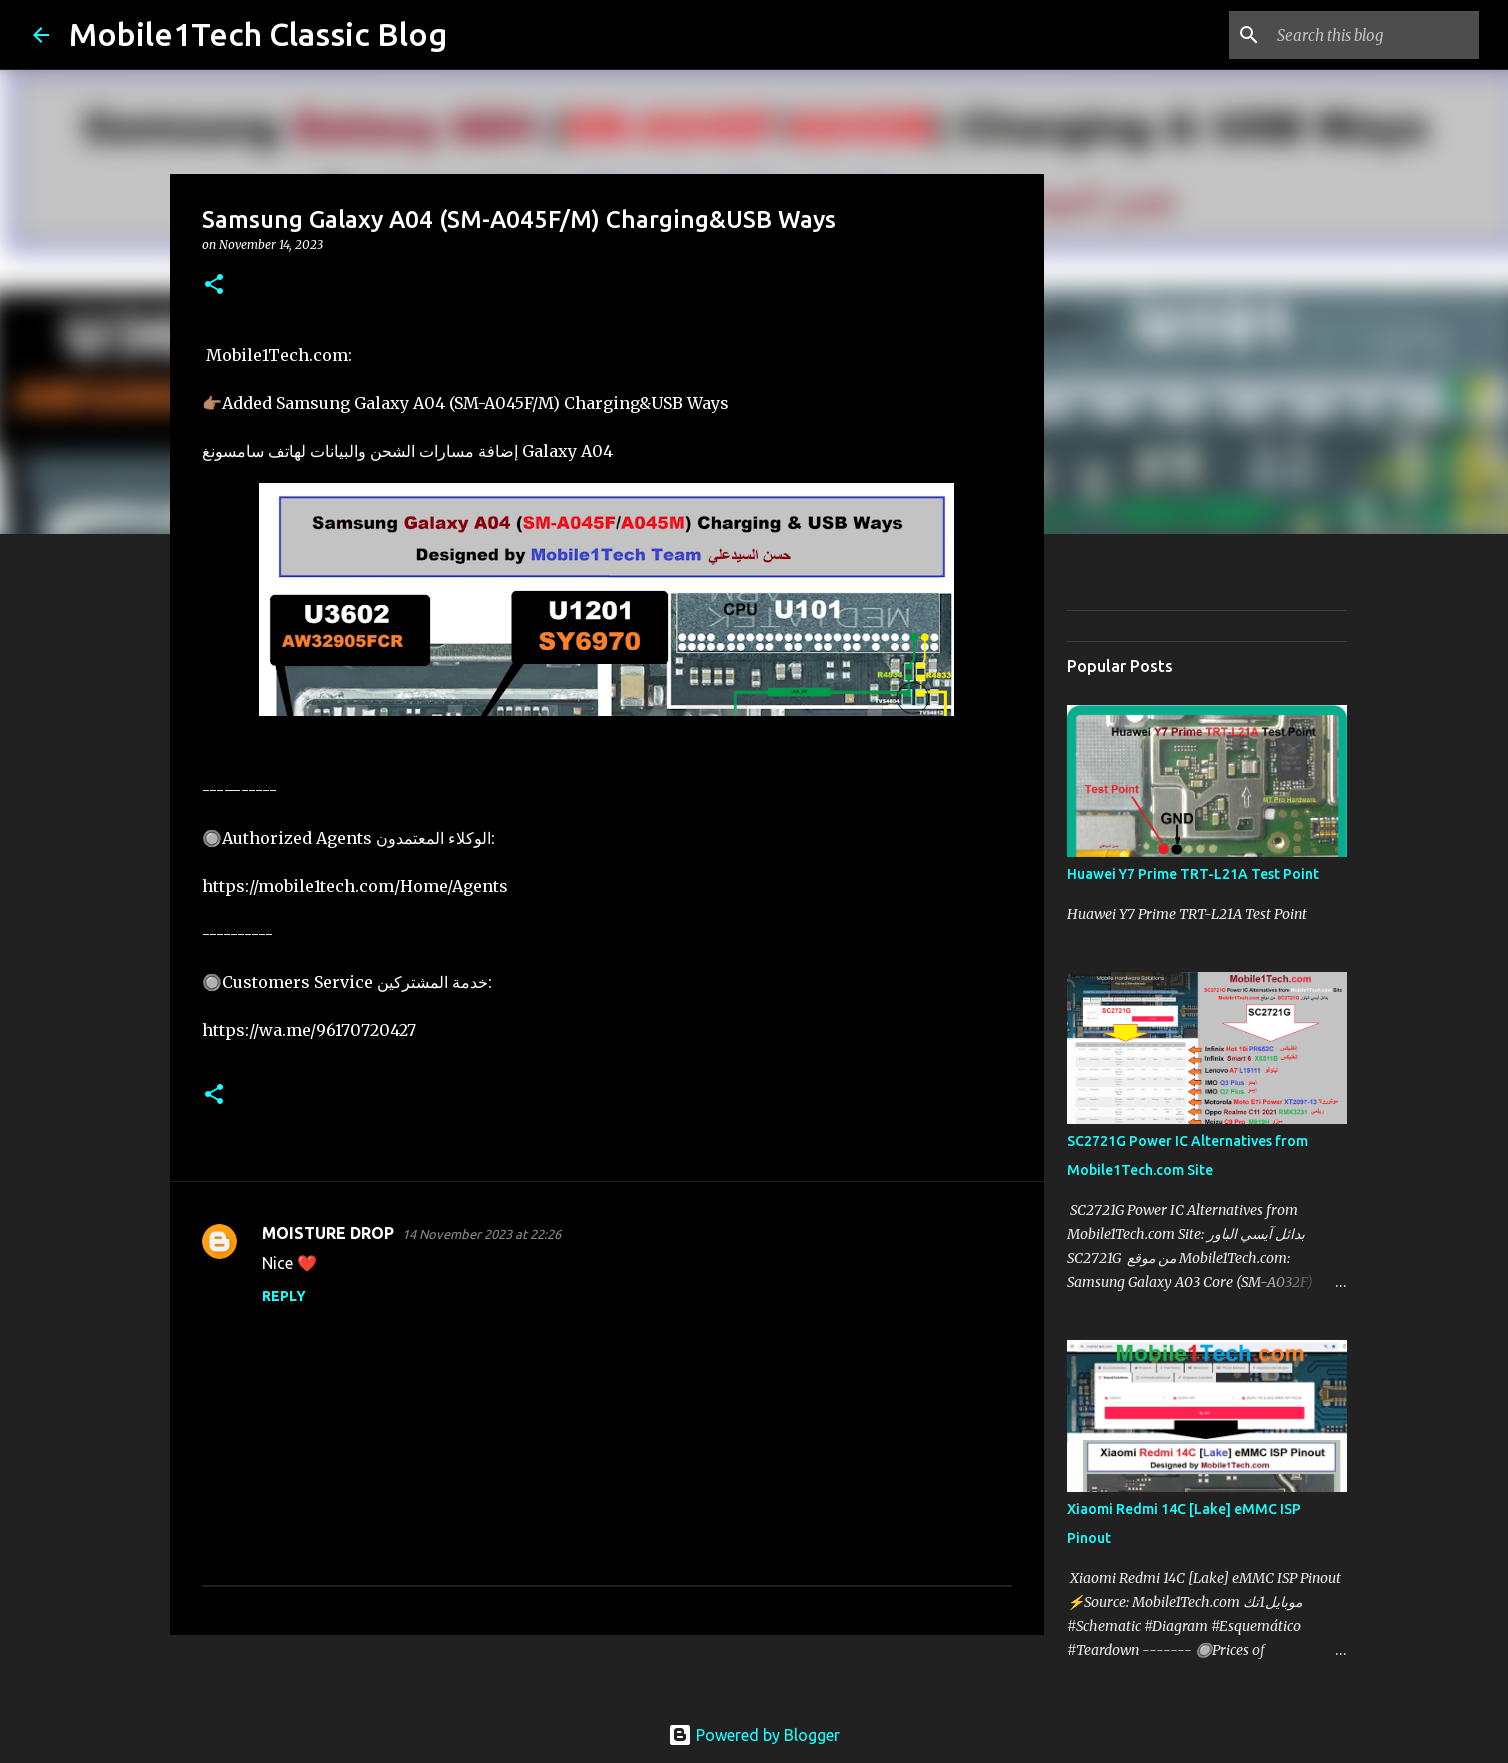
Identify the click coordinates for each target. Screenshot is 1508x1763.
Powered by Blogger (754, 1735)
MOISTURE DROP (328, 1233)
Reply (284, 1296)
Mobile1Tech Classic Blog (258, 34)
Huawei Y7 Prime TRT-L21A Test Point (1193, 874)
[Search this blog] (1374, 35)
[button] (214, 285)
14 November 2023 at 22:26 (481, 1234)
